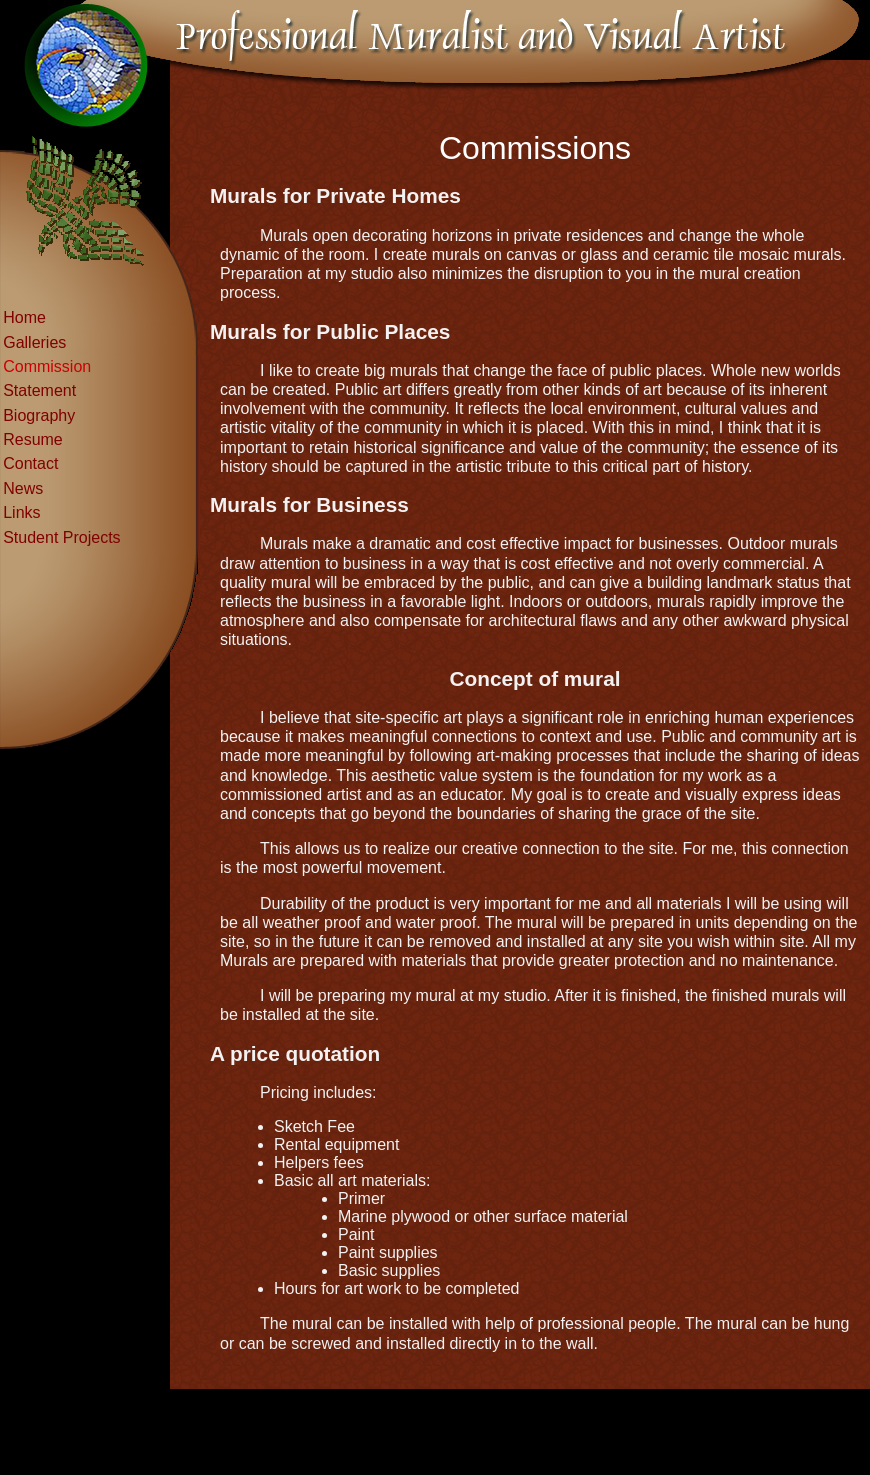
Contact (30, 463)
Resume (33, 439)
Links (21, 512)
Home (24, 317)
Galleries (34, 342)
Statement (39, 390)
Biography (39, 415)
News (23, 488)
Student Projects (61, 537)
